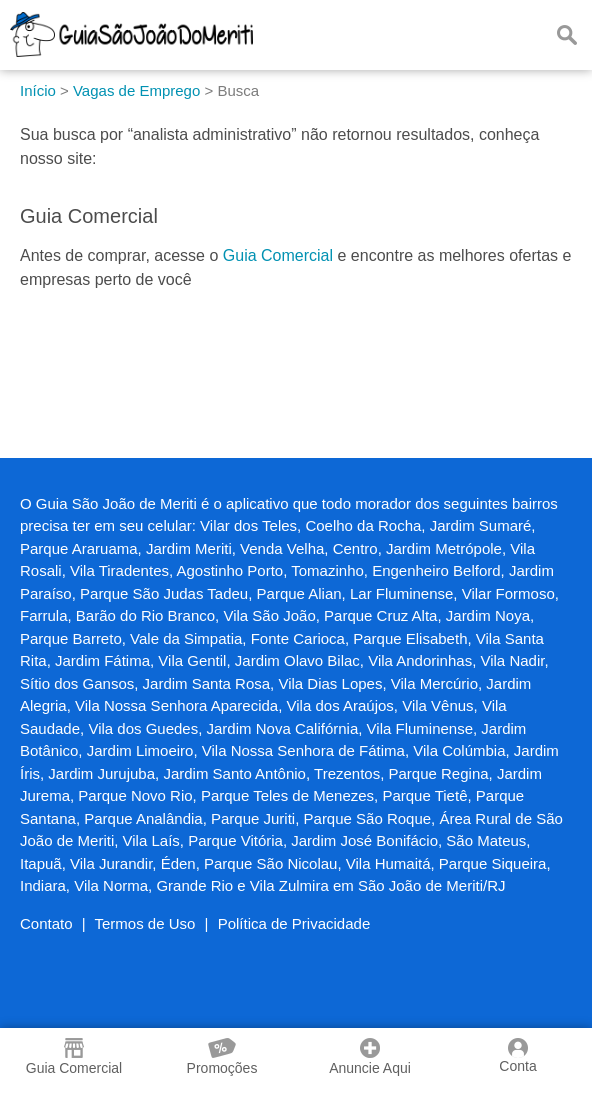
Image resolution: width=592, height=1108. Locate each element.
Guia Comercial (278, 255)
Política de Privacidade (294, 923)
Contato (46, 923)
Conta (517, 1056)
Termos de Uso (145, 923)
